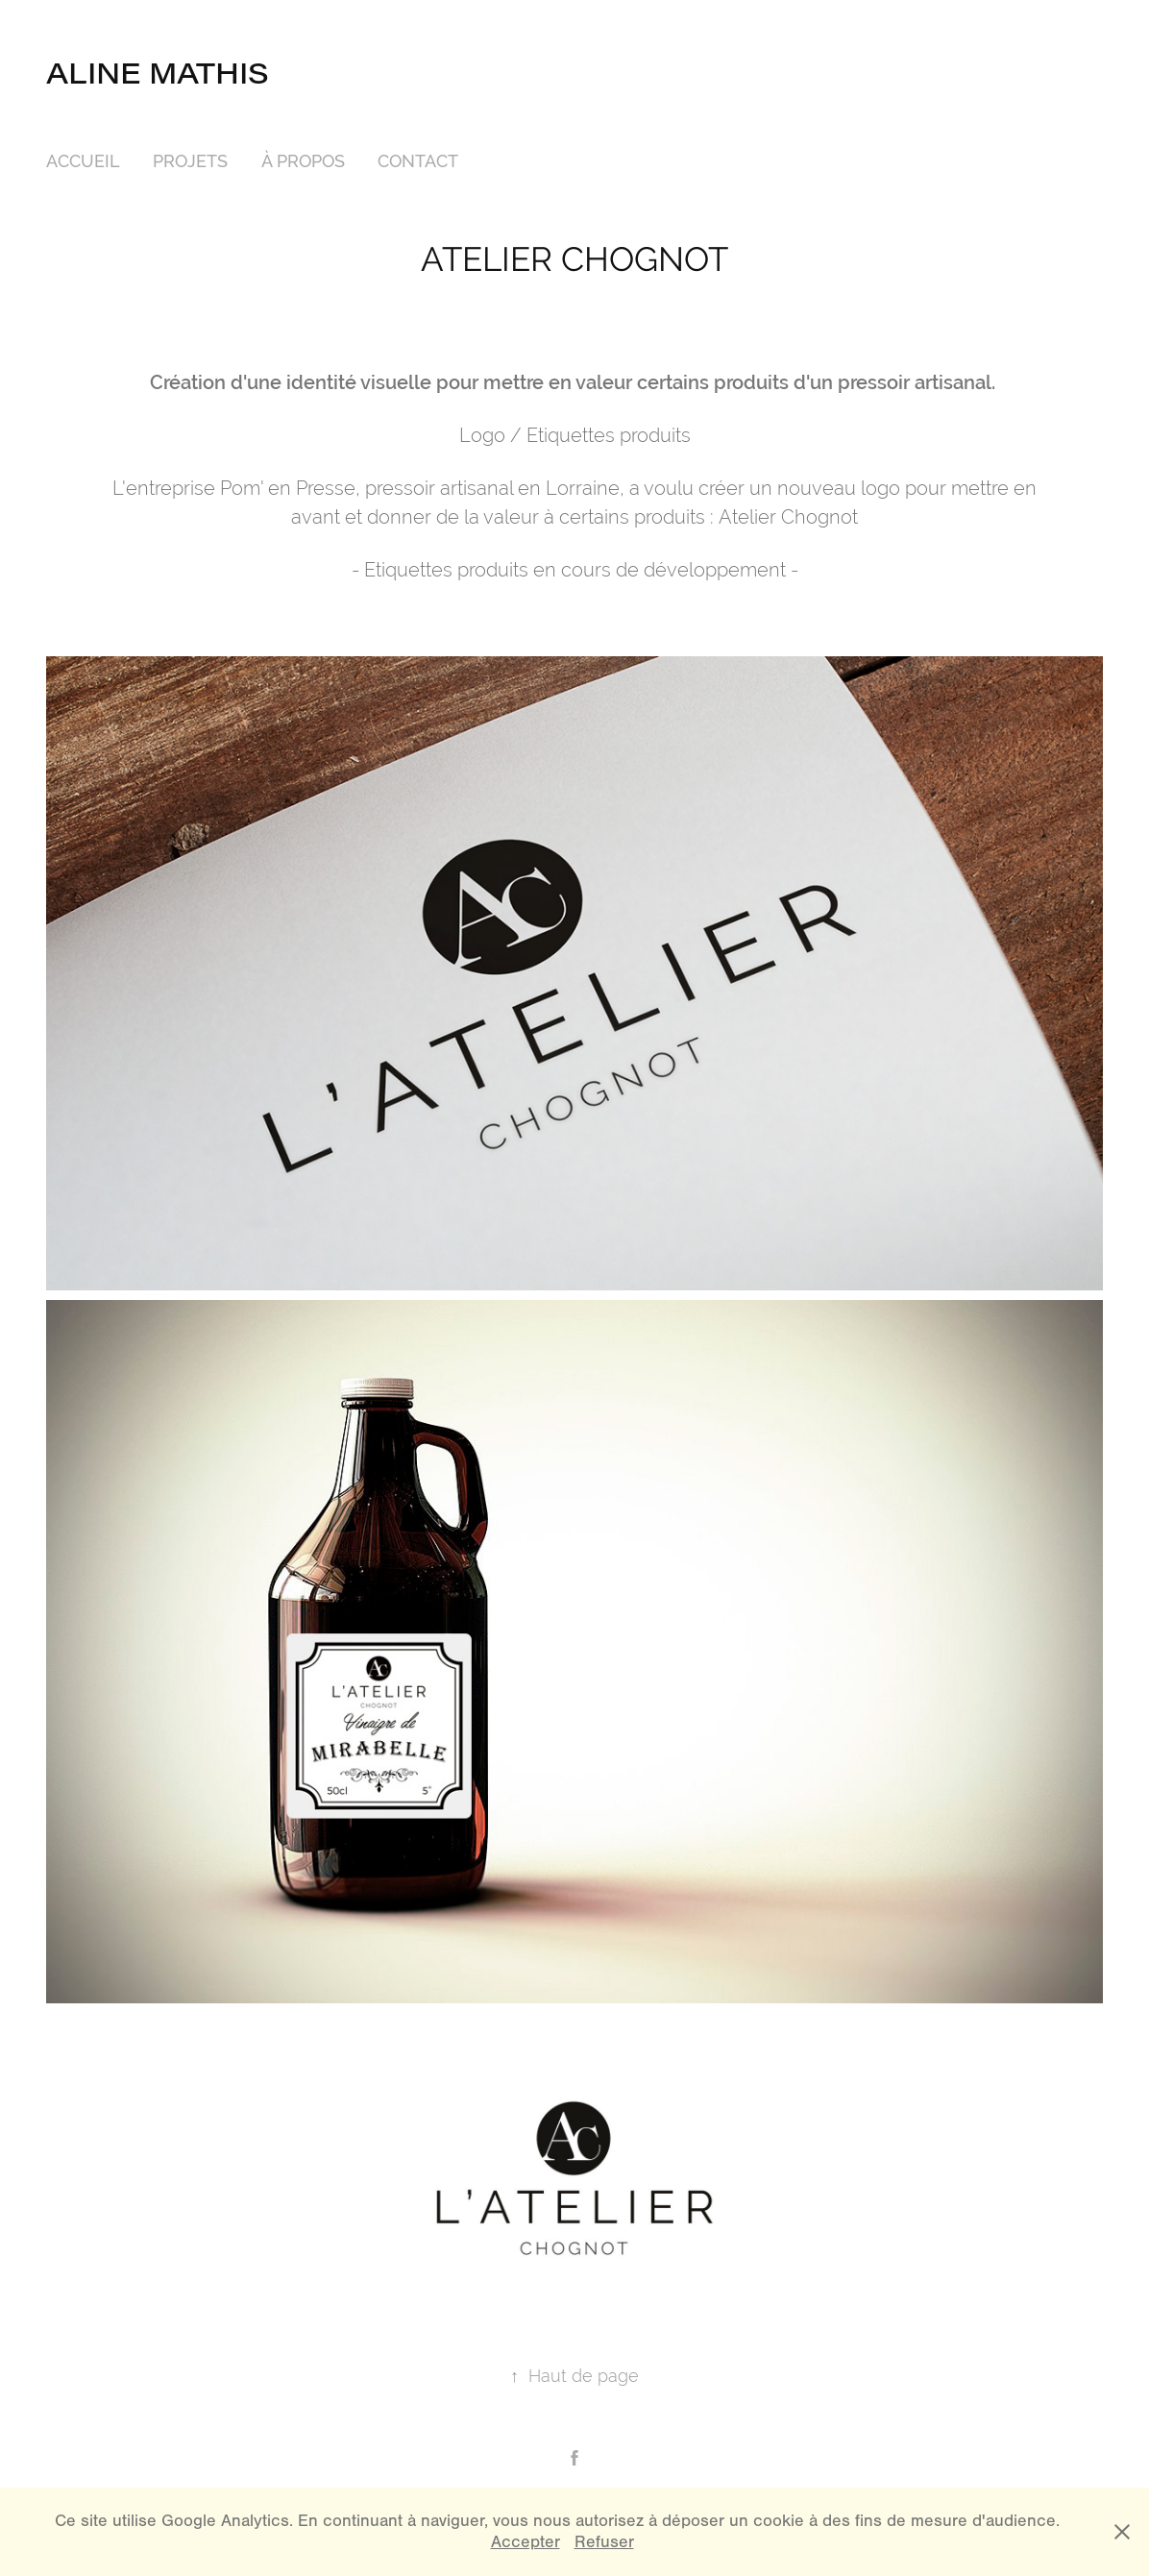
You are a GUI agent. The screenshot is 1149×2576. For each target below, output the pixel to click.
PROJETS (190, 161)
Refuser (604, 2542)
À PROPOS (303, 161)
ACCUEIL (83, 161)
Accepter (525, 2542)
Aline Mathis (157, 72)
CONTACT (418, 161)
